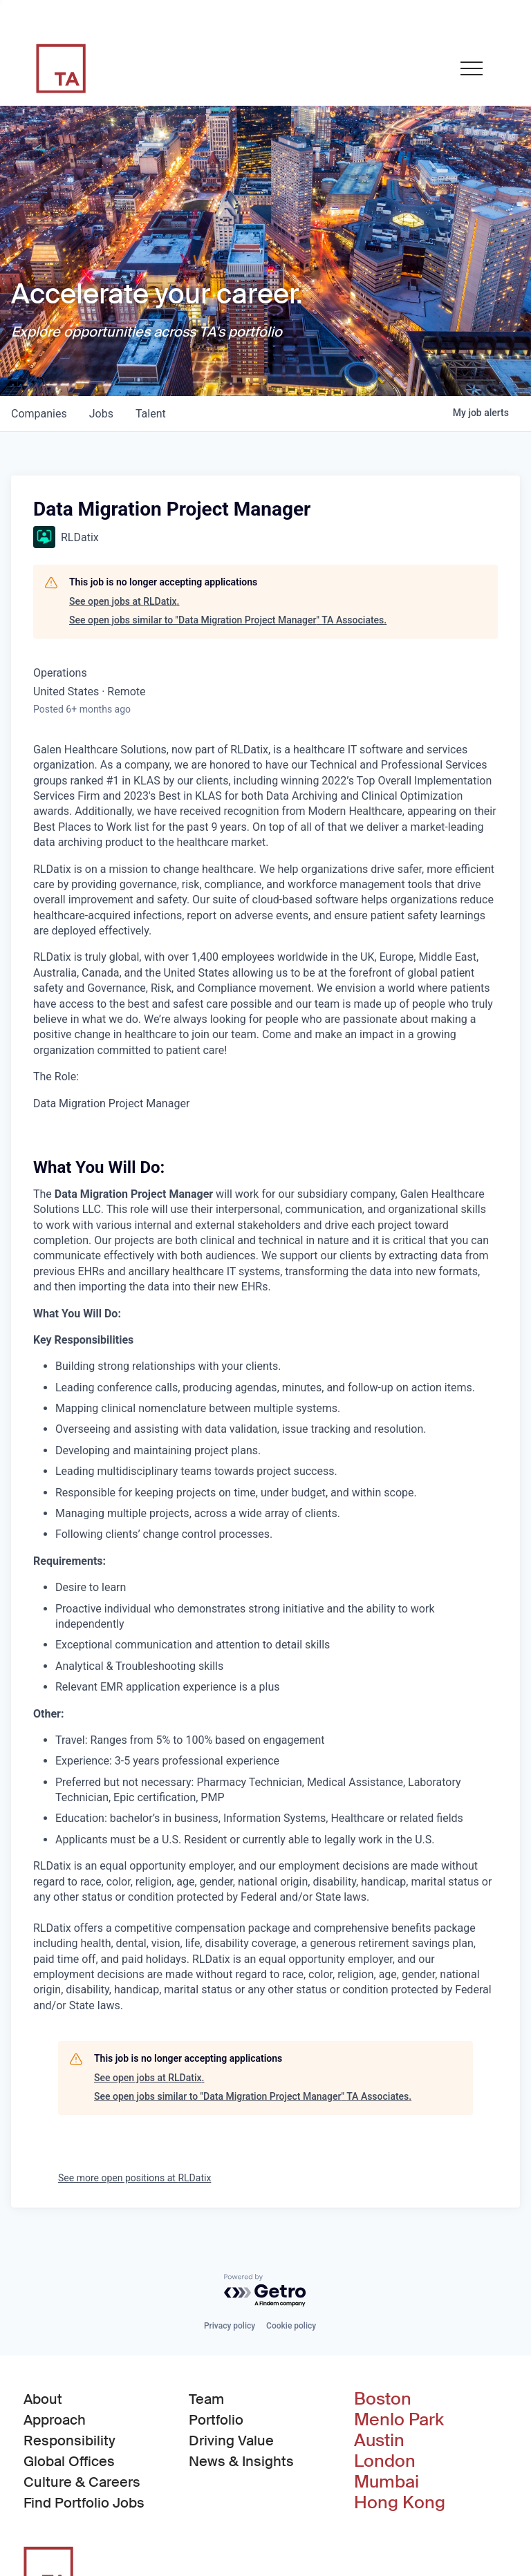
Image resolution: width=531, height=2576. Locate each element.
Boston (382, 2399)
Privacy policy (229, 2326)
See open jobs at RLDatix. (124, 601)
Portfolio (216, 2420)
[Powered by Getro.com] (265, 2291)
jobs (101, 413)
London (385, 2461)
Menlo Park (399, 2419)
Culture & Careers (82, 2482)
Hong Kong (399, 2502)
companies (39, 413)
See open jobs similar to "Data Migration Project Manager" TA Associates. (227, 620)
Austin (379, 2440)
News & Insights (241, 2461)
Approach (55, 2420)
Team (206, 2399)
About (43, 2399)
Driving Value (231, 2441)
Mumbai (386, 2482)
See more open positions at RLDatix (134, 2177)
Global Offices (69, 2461)
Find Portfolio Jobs (84, 2502)
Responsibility (69, 2441)
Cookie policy (291, 2326)
